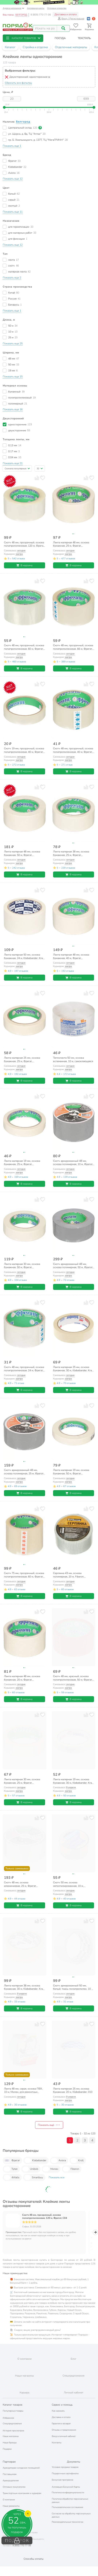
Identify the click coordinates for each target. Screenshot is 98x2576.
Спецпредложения (12, 2423)
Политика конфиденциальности (68, 2492)
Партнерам (9, 2461)
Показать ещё (49, 2124)
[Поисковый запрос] (45, 28)
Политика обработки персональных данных (70, 2500)
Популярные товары (13, 2410)
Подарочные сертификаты (65, 2473)
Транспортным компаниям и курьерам (22, 2493)
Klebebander (35, 2160)
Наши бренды (10, 2442)
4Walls (11, 2177)
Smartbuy (33, 2177)
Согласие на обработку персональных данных (71, 2515)
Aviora (58, 2160)
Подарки (7, 2448)
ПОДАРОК (17, 2540)
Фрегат (12, 2160)
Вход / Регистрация (71, 18)
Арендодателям (11, 2480)
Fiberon (71, 2169)
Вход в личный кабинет (64, 2436)
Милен (50, 2169)
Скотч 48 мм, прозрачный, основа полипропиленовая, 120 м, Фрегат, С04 (44, 2216)
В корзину (24, 565)
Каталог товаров (12, 2404)
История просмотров (13, 2430)
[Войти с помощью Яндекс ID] (93, 19)
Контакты (56, 2442)
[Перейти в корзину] (89, 27)
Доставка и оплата (66, 14)
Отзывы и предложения (64, 2429)
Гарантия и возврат (61, 2423)
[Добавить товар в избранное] (42, 478)
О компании (9, 2499)
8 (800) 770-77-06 (41, 14)
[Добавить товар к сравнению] (37, 478)
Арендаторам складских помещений (21, 2467)
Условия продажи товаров (65, 2467)
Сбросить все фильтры (18, 83)
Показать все (56, 2177)
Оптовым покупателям (14, 2486)
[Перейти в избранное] (76, 27)
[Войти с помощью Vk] (88, 19)
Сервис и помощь (62, 2404)
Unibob (30, 2169)
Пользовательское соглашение (67, 2507)
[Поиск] (63, 28)
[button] (23, 38)
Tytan (11, 2169)
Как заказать (58, 2410)
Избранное (8, 2417)
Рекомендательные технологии (67, 2521)
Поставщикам (10, 2474)
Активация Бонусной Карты (66, 2486)
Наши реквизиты (11, 2505)
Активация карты (35, 8)
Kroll (77, 2160)
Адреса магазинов (13, 8)
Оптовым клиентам (56, 8)
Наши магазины (11, 2436)
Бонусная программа (62, 2479)
